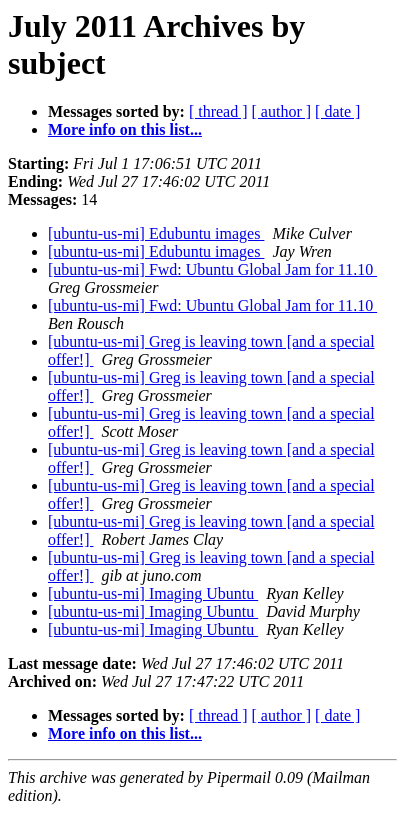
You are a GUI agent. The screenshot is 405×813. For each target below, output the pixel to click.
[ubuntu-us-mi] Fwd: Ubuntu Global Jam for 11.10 (212, 269)
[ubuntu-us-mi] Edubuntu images (156, 233)
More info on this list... (125, 129)
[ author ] (282, 111)
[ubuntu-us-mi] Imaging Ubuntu (153, 593)
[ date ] (337, 111)
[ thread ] (218, 111)
